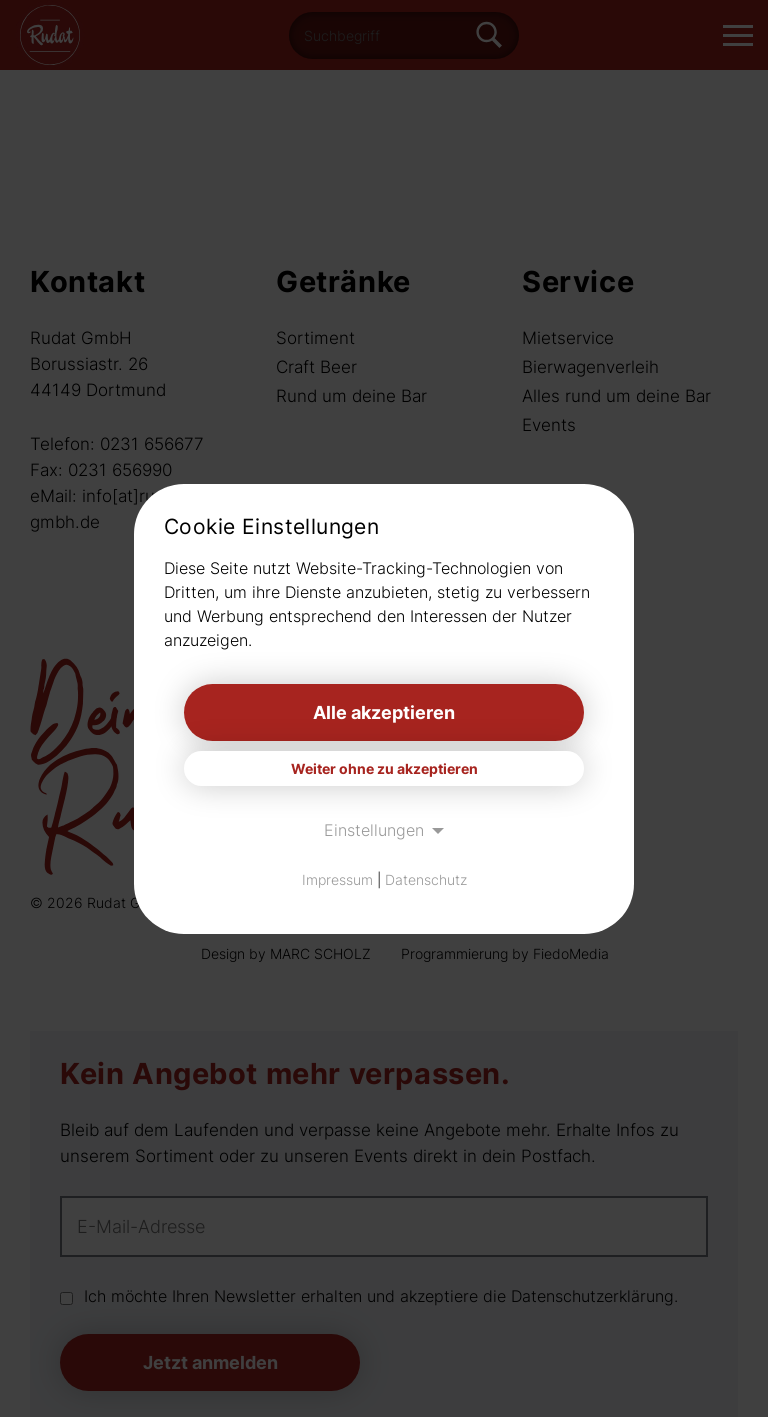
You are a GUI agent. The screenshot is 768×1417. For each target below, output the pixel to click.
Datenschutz (426, 879)
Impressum (337, 879)
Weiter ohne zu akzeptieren (384, 768)
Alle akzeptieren (384, 712)
